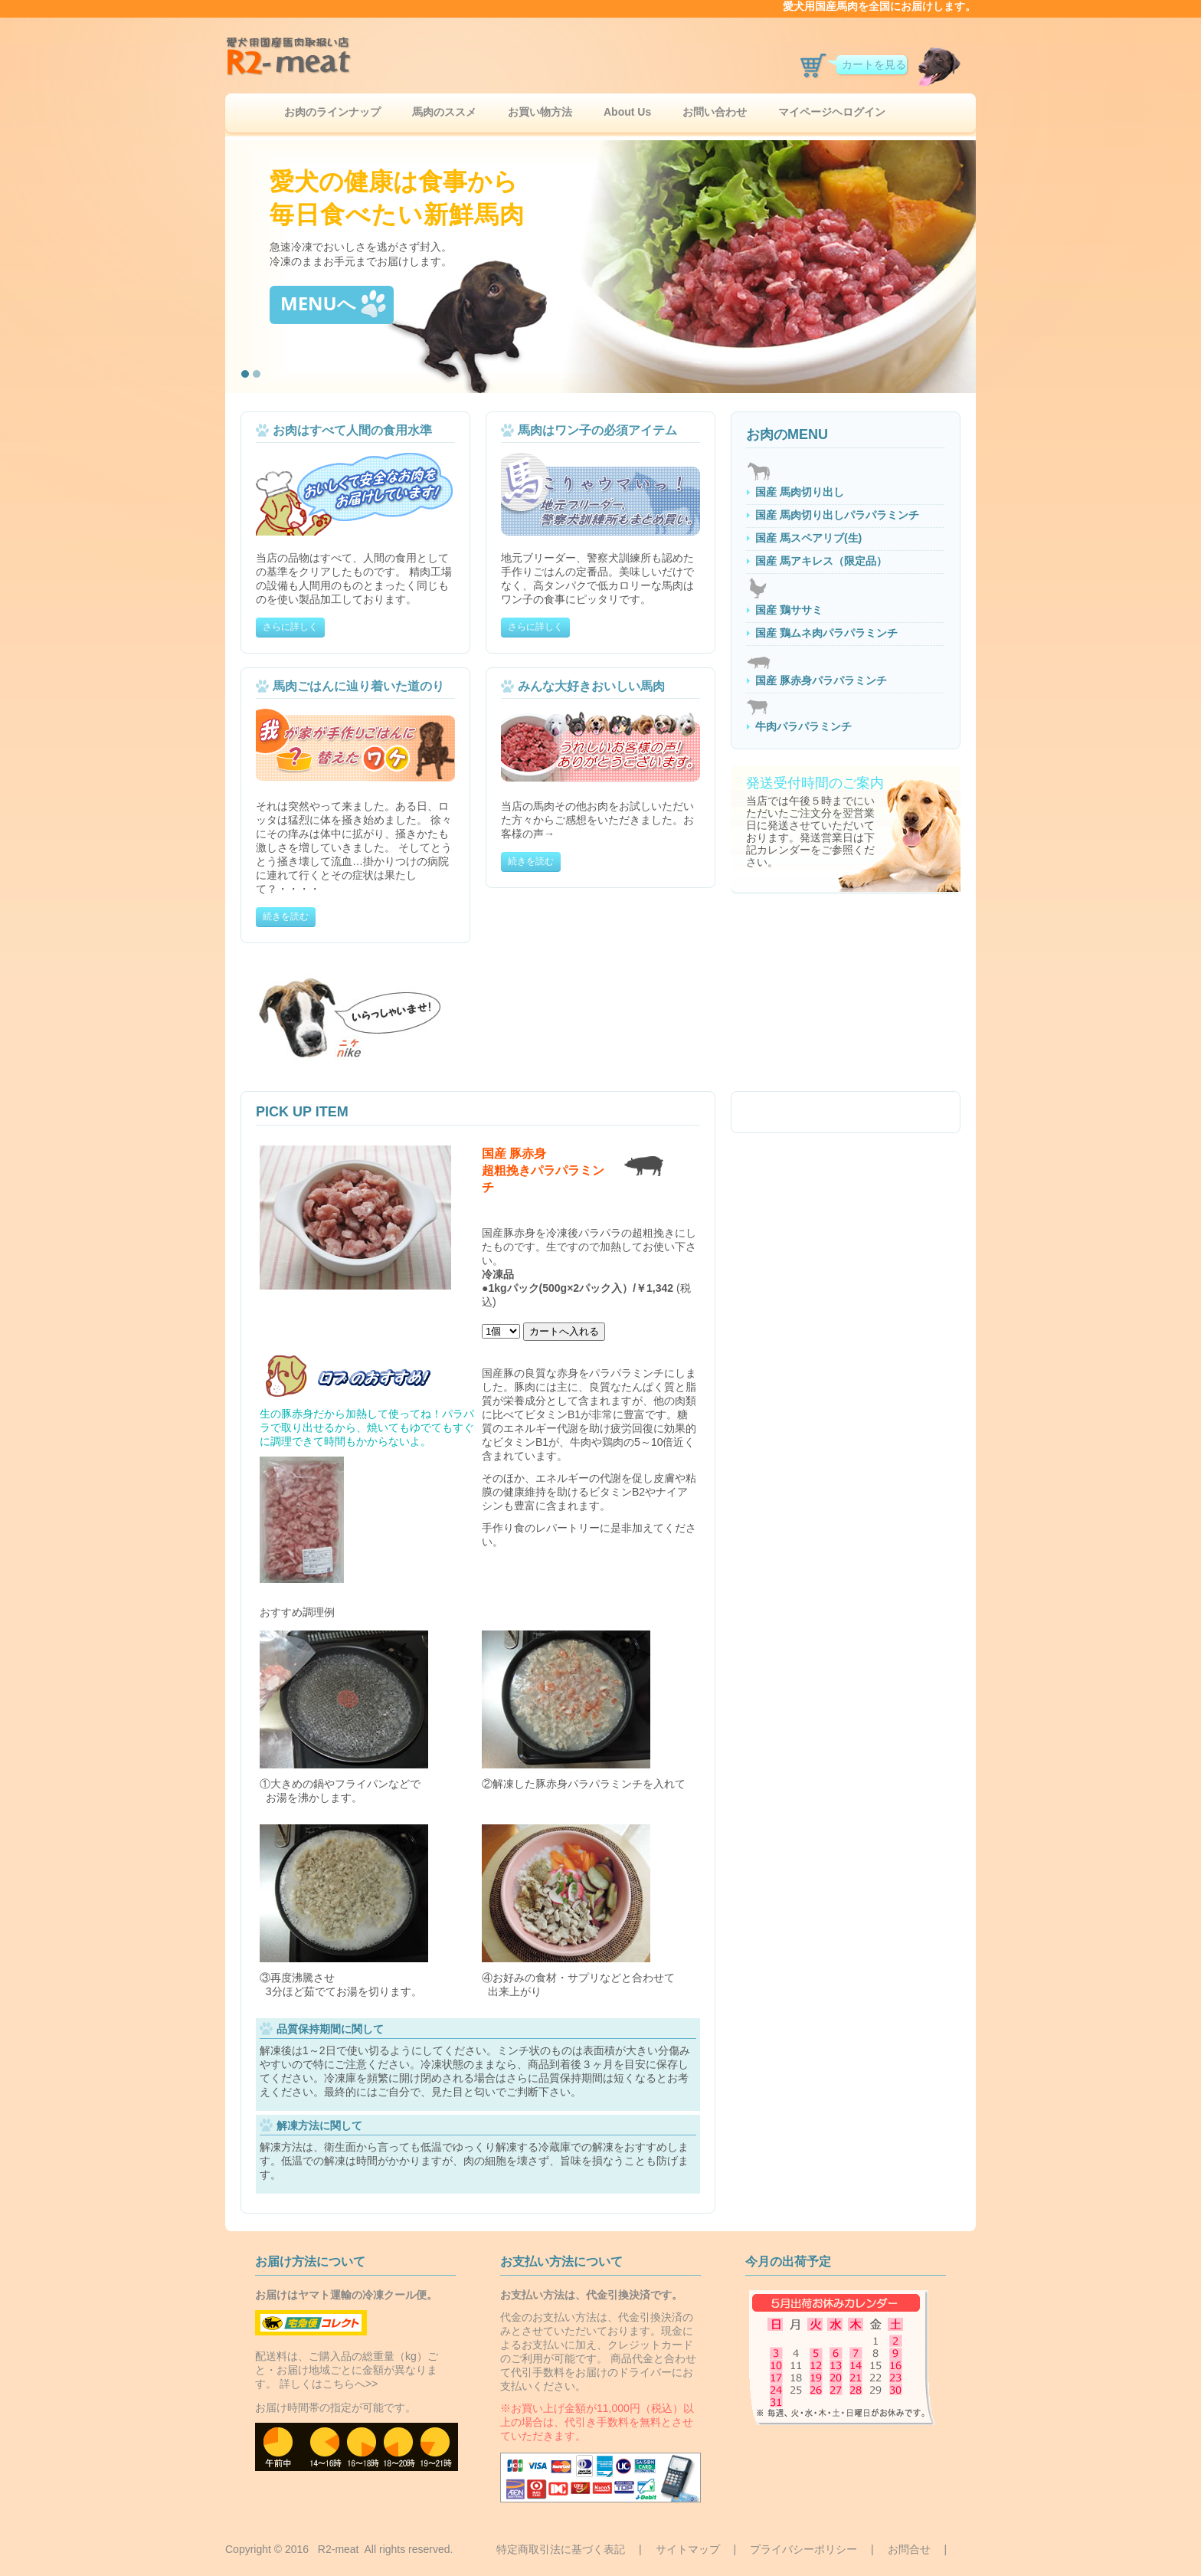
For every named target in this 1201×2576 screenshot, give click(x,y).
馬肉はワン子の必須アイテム (597, 430)
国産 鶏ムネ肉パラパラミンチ (826, 633)
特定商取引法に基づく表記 (561, 2549)
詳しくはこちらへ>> (329, 2384)
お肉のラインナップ (332, 112)
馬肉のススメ (444, 112)
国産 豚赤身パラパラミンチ (821, 680)
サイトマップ (688, 2549)
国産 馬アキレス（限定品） (821, 561)
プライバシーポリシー (803, 2549)
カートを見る (874, 64)
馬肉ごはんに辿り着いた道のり (358, 686)
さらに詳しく (290, 626)
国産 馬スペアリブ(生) (808, 538)
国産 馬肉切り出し (799, 492)
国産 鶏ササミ (789, 610)
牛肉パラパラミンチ (803, 726)
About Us (627, 112)
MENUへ (333, 304)
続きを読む (286, 916)
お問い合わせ (714, 112)
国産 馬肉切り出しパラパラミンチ (837, 515)
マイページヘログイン (831, 112)
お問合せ (909, 2549)
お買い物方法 (540, 112)
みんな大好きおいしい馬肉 (591, 686)
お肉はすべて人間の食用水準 (352, 430)
